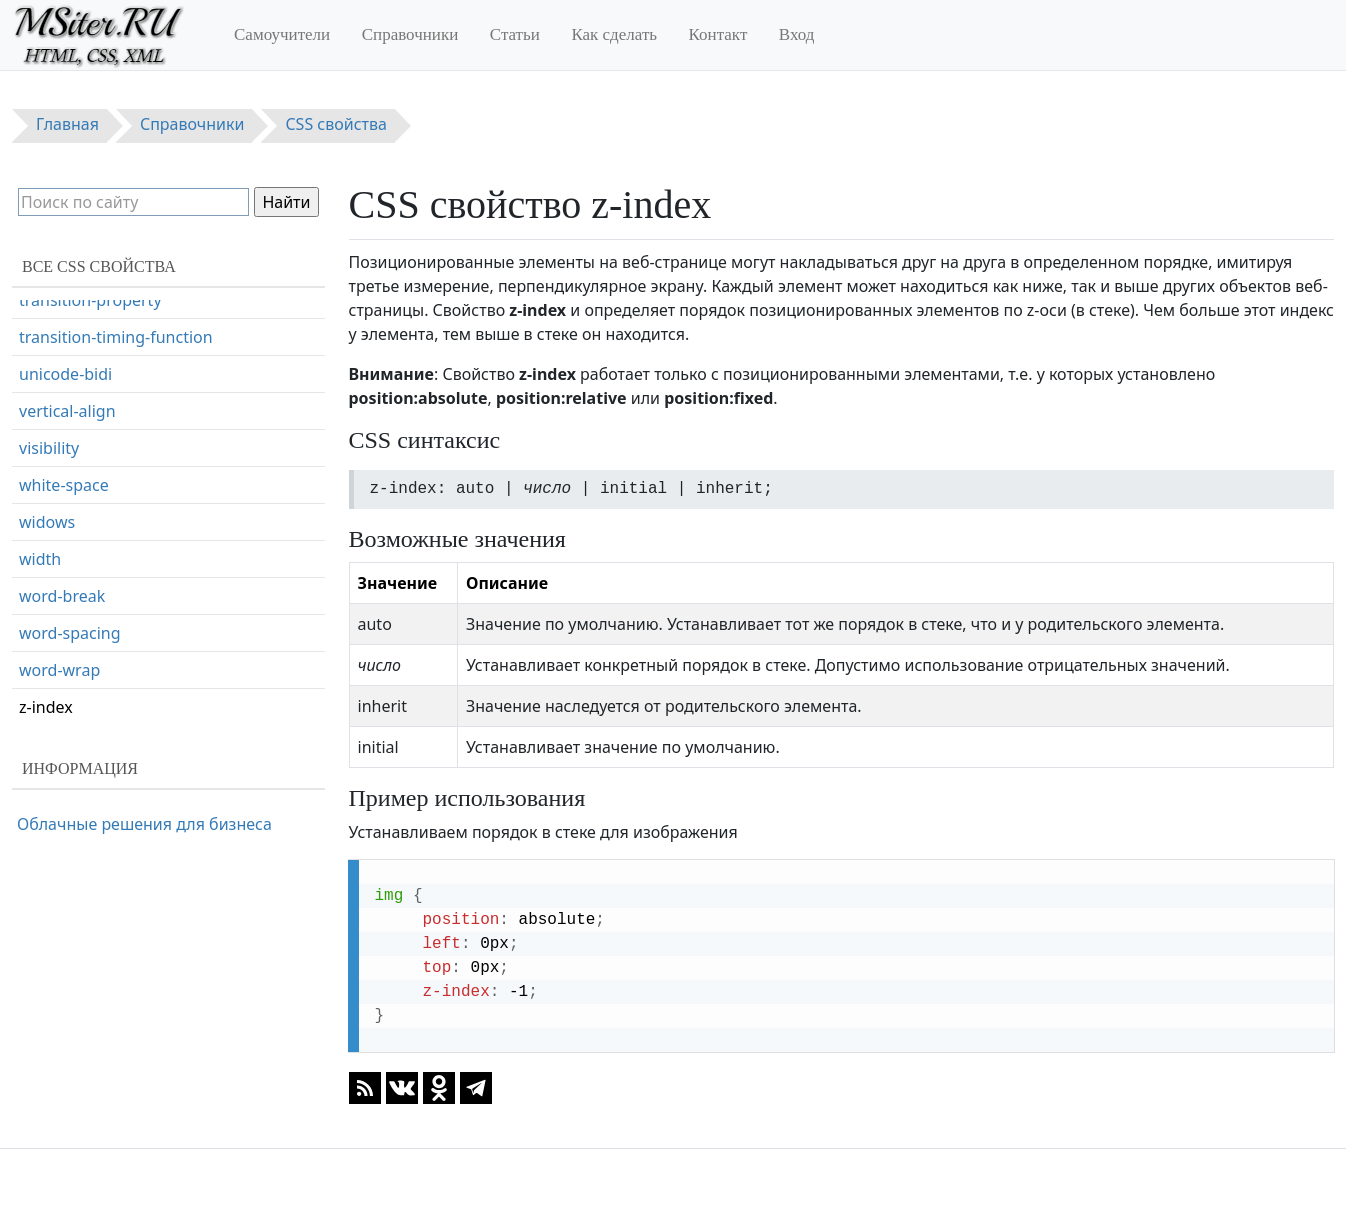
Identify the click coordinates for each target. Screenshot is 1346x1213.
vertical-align (67, 411)
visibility (49, 448)
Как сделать (614, 34)
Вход (797, 34)
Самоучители (282, 34)
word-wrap (59, 670)
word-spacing (70, 633)
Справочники (410, 34)
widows (47, 522)
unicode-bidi (65, 374)
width (40, 559)
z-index (46, 707)
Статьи (515, 34)
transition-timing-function (116, 337)
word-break (62, 596)
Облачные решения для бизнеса (144, 824)
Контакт (718, 34)
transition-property (90, 300)
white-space (64, 485)
